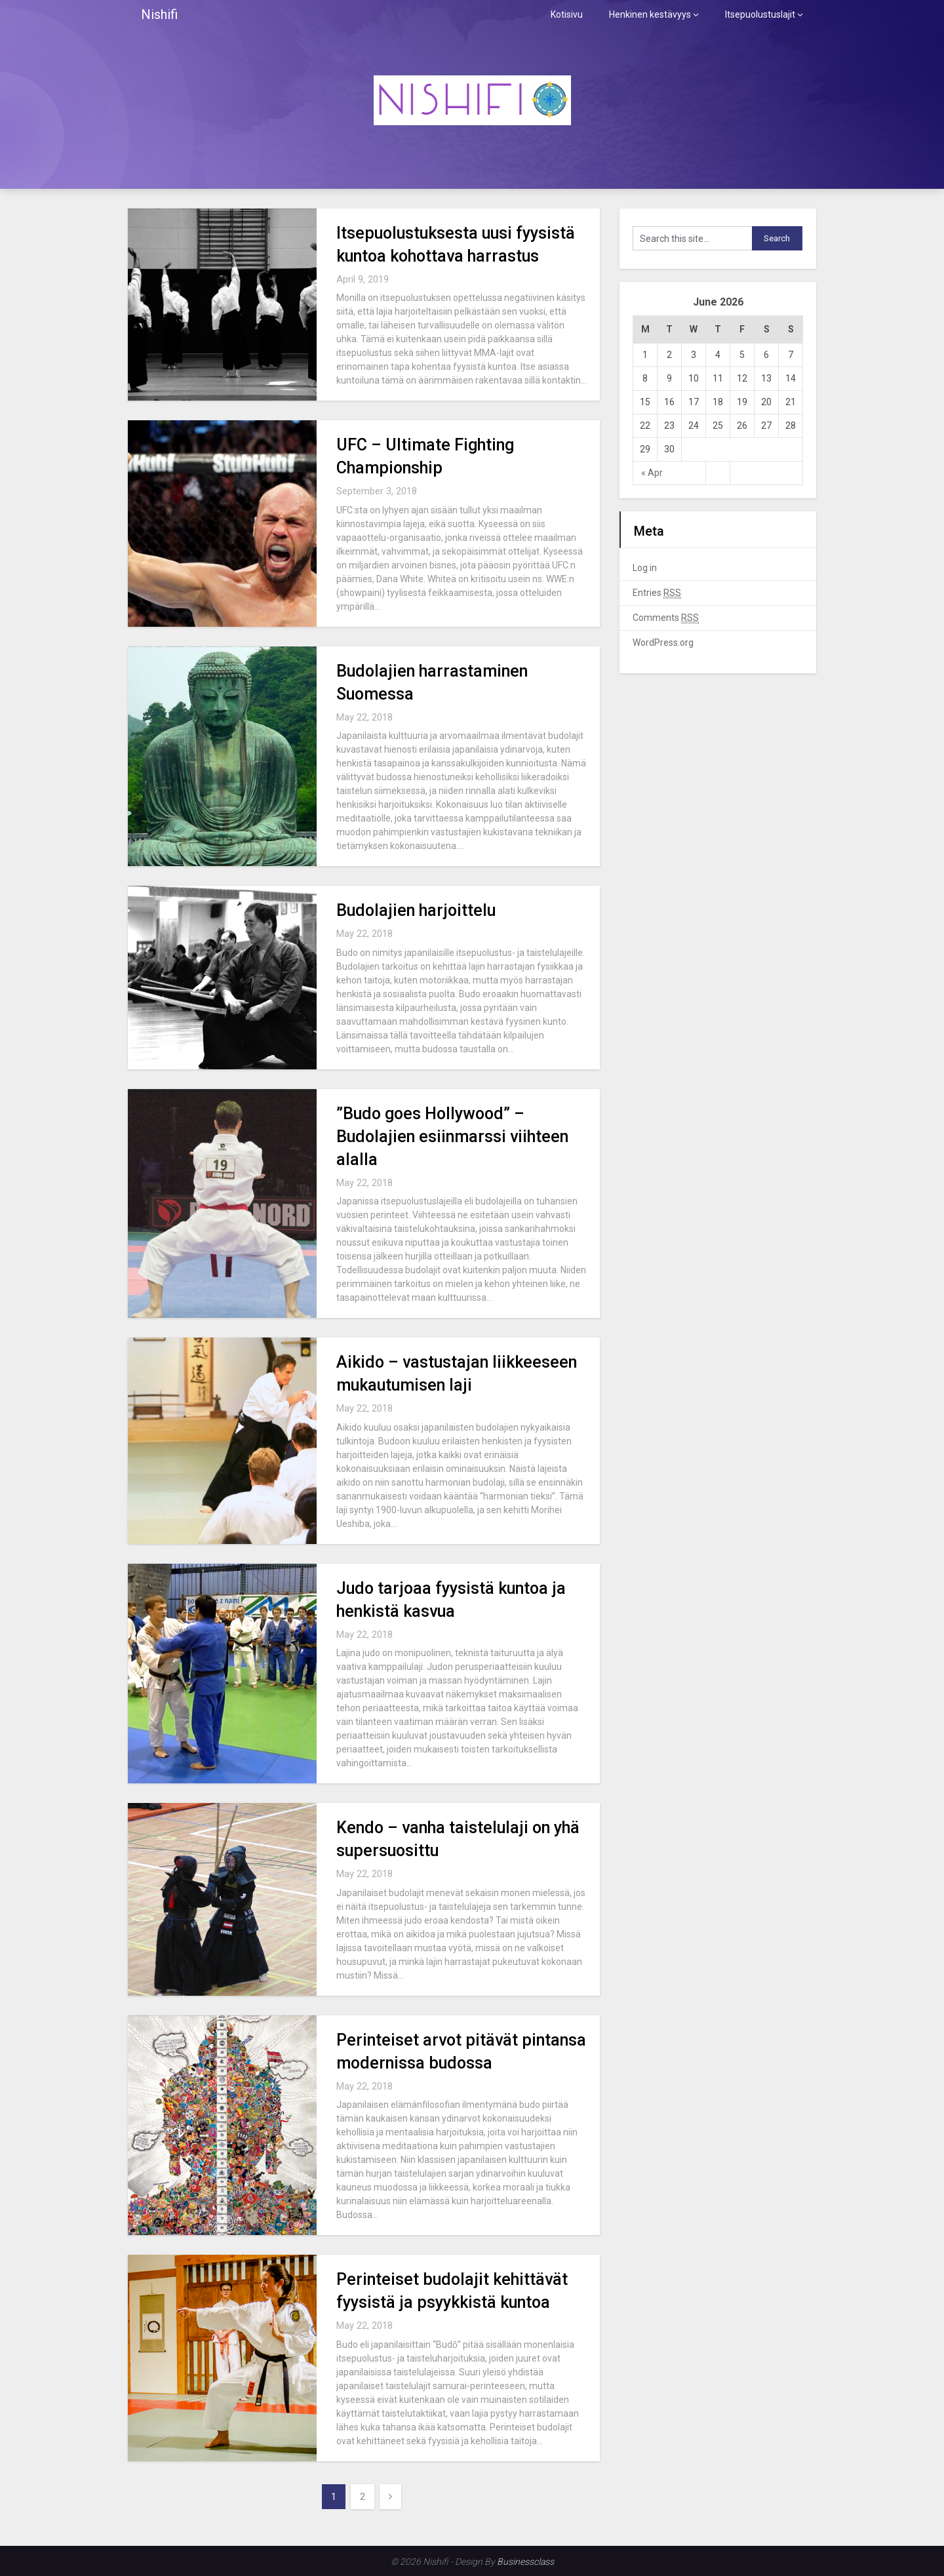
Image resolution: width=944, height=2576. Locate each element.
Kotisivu (567, 14)
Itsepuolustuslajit (760, 14)
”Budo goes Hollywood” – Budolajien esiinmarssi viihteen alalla (452, 1136)
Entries (657, 593)
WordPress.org (663, 642)
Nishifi (159, 14)
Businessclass (525, 2561)
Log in (645, 568)
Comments (666, 618)
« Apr (652, 472)
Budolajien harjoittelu (416, 910)
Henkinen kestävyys (650, 14)
